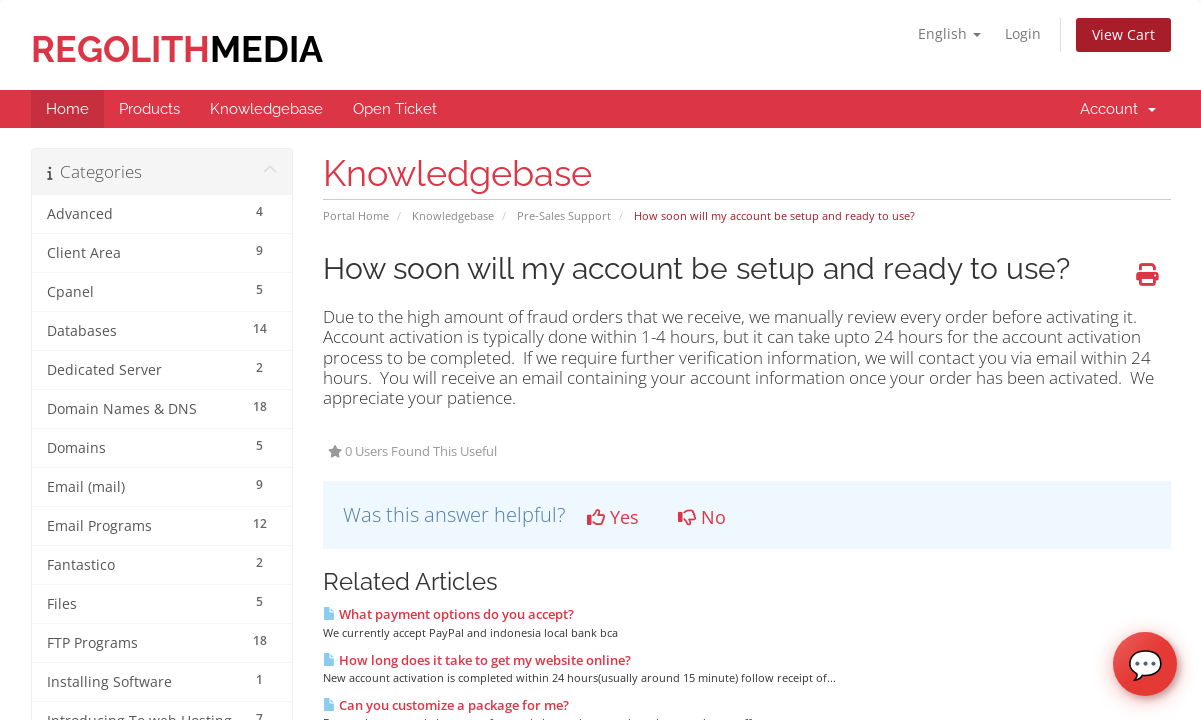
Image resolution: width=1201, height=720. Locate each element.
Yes (613, 517)
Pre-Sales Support (564, 215)
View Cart (1123, 34)
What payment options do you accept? (448, 614)
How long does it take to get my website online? (477, 660)
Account (1118, 109)
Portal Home (356, 215)
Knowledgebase (453, 215)
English (949, 33)
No (702, 517)
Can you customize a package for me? (446, 705)
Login (1023, 33)
